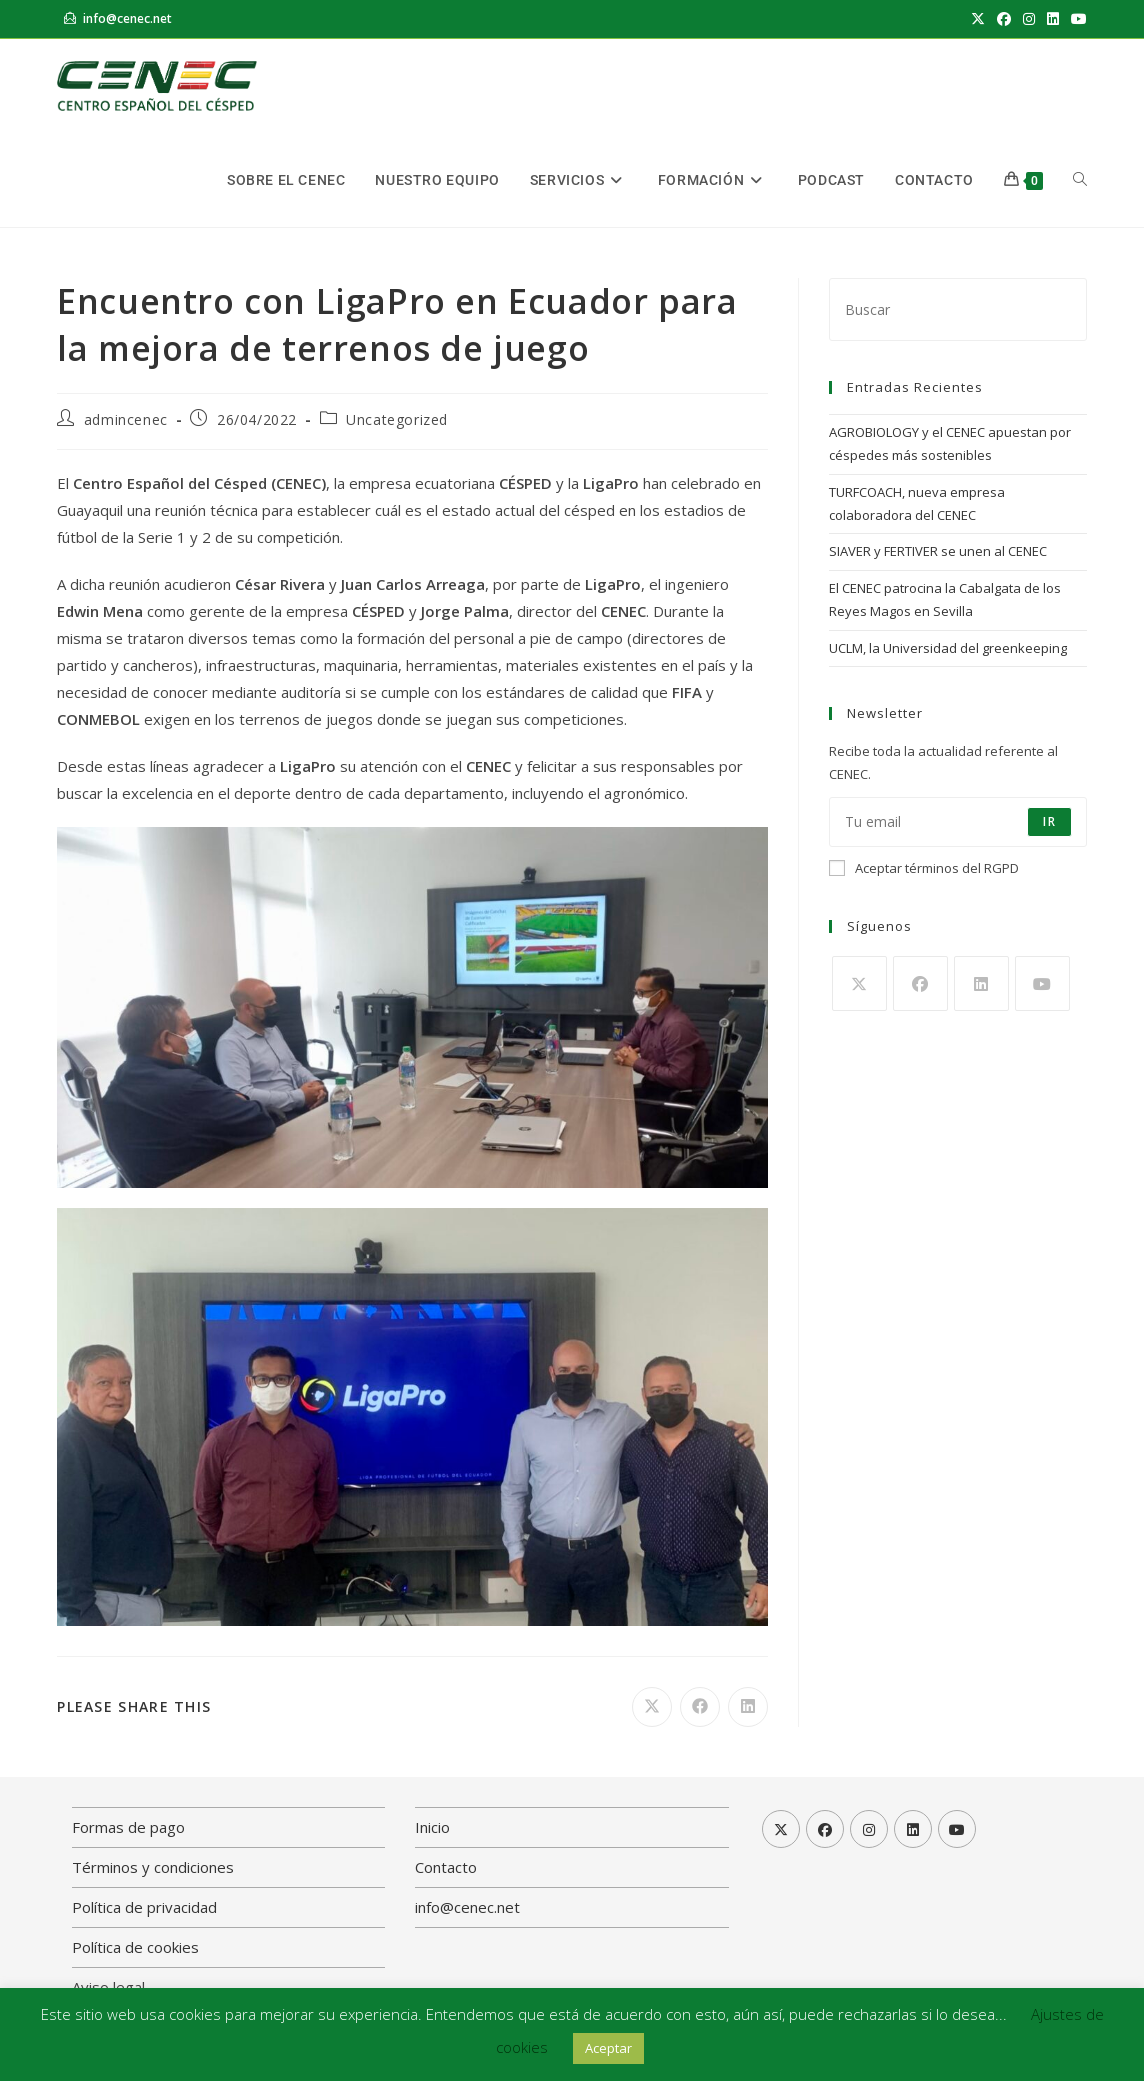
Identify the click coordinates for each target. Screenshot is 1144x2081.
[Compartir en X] (652, 1707)
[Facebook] (920, 983)
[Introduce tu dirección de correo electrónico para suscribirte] (958, 822)
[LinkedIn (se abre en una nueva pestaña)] (1053, 19)
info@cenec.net (127, 18)
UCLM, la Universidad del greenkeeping (948, 648)
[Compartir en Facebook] (700, 1707)
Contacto (446, 1867)
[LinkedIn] (981, 983)
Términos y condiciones (153, 1867)
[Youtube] (1042, 983)
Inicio (432, 1827)
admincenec (126, 419)
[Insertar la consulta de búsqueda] (958, 309)
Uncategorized (397, 419)
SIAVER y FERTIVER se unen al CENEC (938, 551)
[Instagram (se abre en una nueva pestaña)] (1029, 19)
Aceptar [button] (608, 2048)
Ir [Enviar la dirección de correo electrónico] (1049, 821)
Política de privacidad (144, 1907)
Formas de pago (128, 1827)
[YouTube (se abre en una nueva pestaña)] (1076, 19)
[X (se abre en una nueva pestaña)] (978, 19)
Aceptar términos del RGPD (924, 868)
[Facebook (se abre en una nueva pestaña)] (1004, 19)
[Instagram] (869, 1829)
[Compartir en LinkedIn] (748, 1707)
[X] (859, 983)
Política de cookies (135, 1947)
